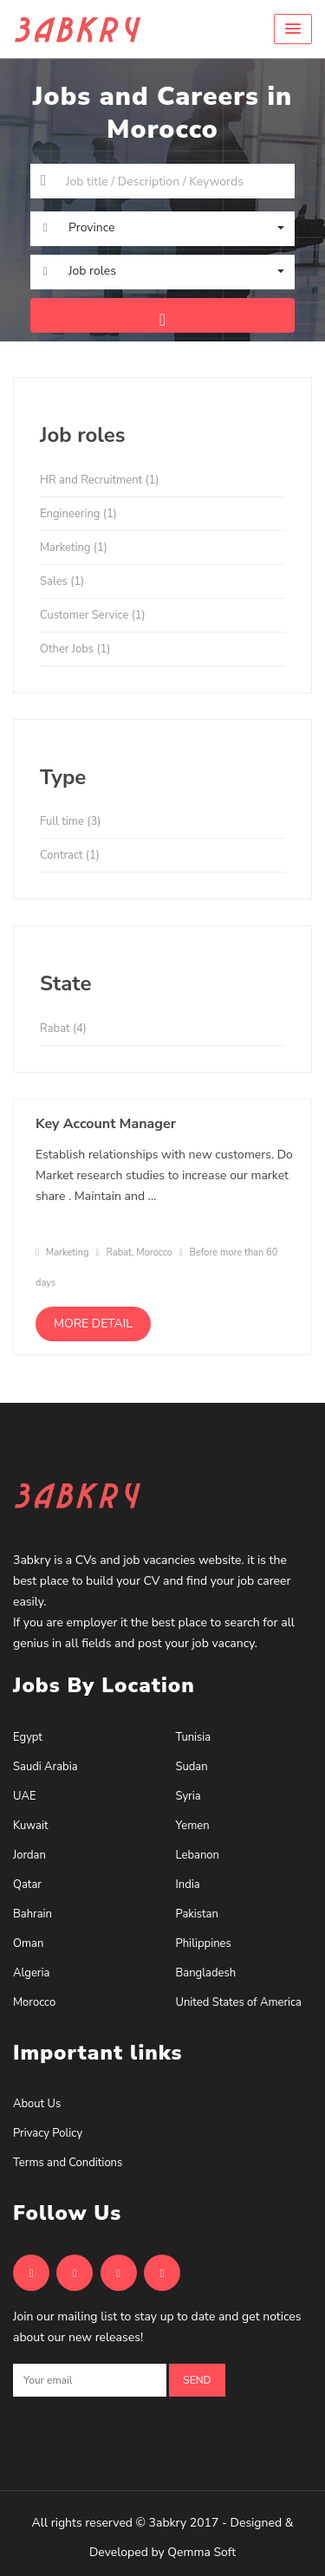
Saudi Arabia (45, 1767)
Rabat (63, 1028)
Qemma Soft (201, 2552)
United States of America (239, 2002)
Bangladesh (206, 1973)
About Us (37, 2104)
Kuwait (31, 1825)
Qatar (27, 1884)
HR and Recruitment (99, 480)
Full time (70, 821)
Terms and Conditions (67, 2162)
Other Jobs (75, 649)
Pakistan (197, 1914)
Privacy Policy (47, 2133)
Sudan (192, 1767)
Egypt (27, 1737)
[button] (293, 29)
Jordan (29, 1855)
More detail (93, 1323)
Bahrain (32, 1914)
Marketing (73, 547)
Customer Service (93, 615)
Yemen (193, 1825)
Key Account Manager (106, 1123)
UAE (24, 1796)
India (188, 1884)
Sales (62, 581)
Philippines (203, 1943)
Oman (28, 1943)
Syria (188, 1796)
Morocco (34, 2002)
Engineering (78, 514)
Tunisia (193, 1737)
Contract (70, 855)
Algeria (31, 1973)
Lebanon (197, 1855)
